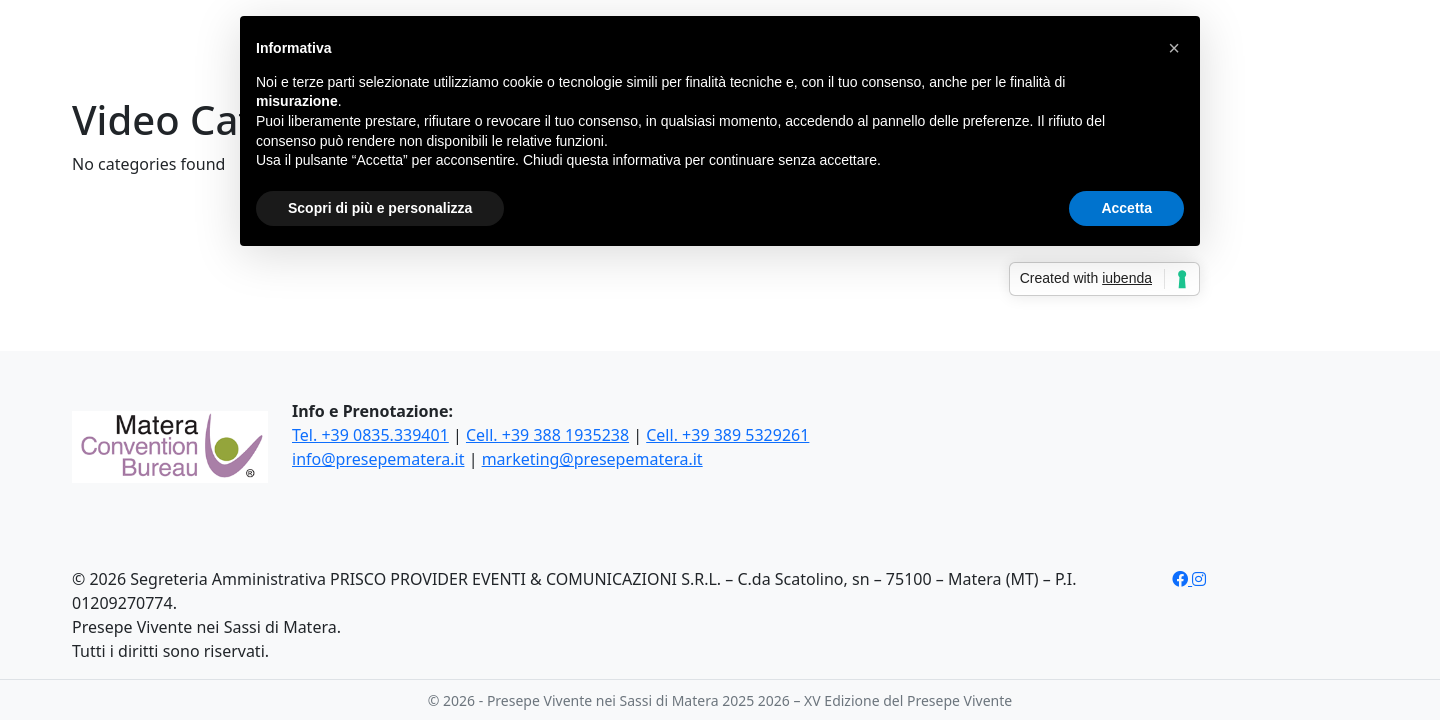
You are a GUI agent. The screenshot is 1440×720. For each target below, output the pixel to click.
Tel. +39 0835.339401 (370, 435)
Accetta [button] (1126, 208)
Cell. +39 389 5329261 (727, 435)
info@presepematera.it (378, 459)
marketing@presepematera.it (592, 459)
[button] (1174, 48)
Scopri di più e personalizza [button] (380, 208)
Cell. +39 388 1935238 (547, 435)
